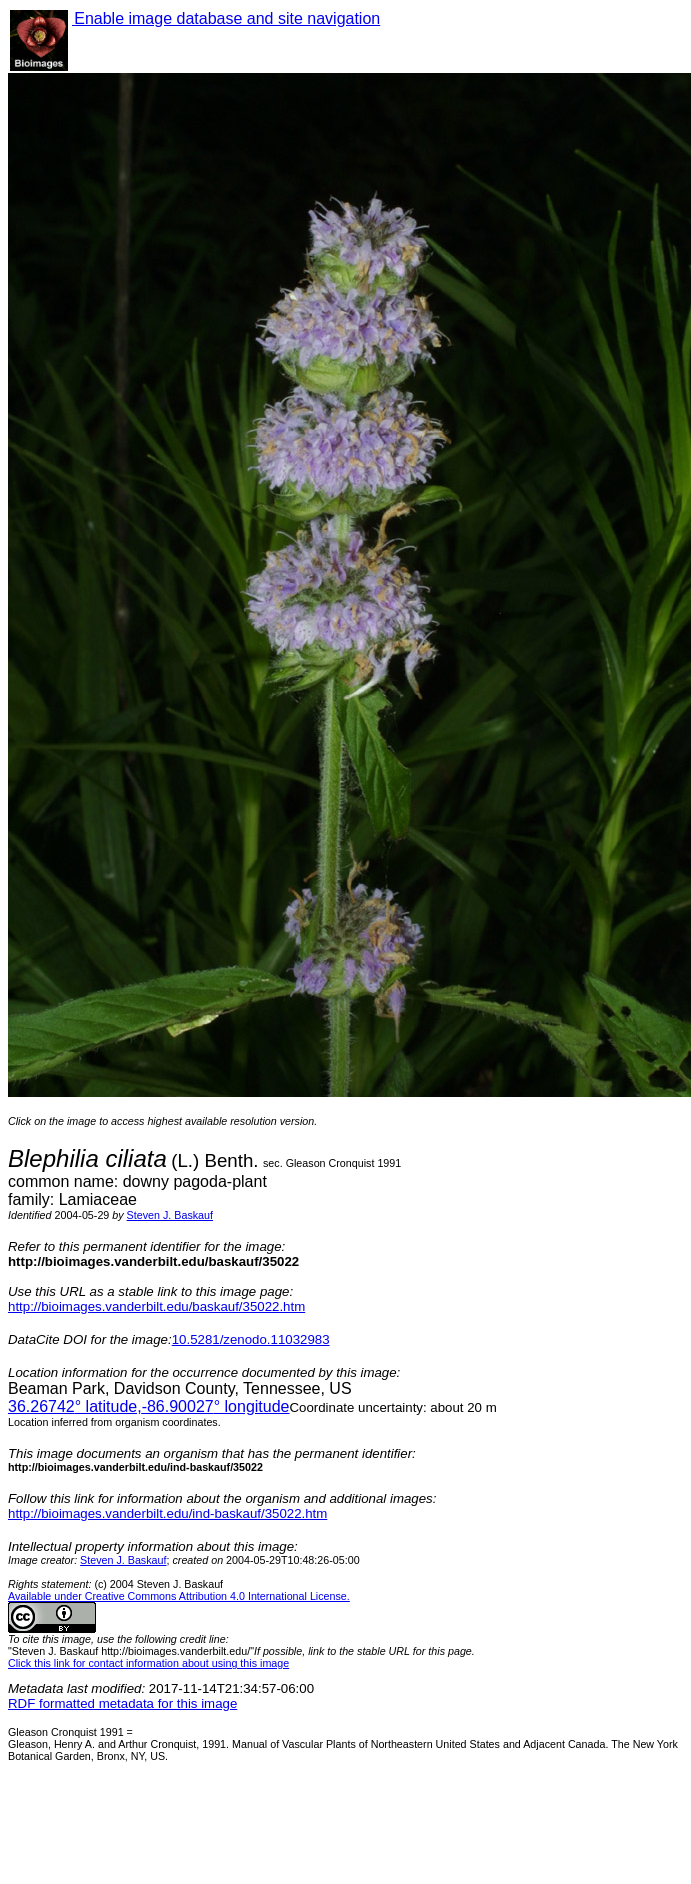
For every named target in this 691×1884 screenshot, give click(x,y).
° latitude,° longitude (148, 1406)
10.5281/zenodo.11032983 (251, 1339)
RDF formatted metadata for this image (122, 1703)
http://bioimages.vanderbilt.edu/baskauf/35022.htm (156, 1306)
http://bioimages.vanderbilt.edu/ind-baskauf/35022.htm (167, 1513)
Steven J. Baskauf (170, 1215)
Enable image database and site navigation (226, 18)
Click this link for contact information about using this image (148, 1663)
